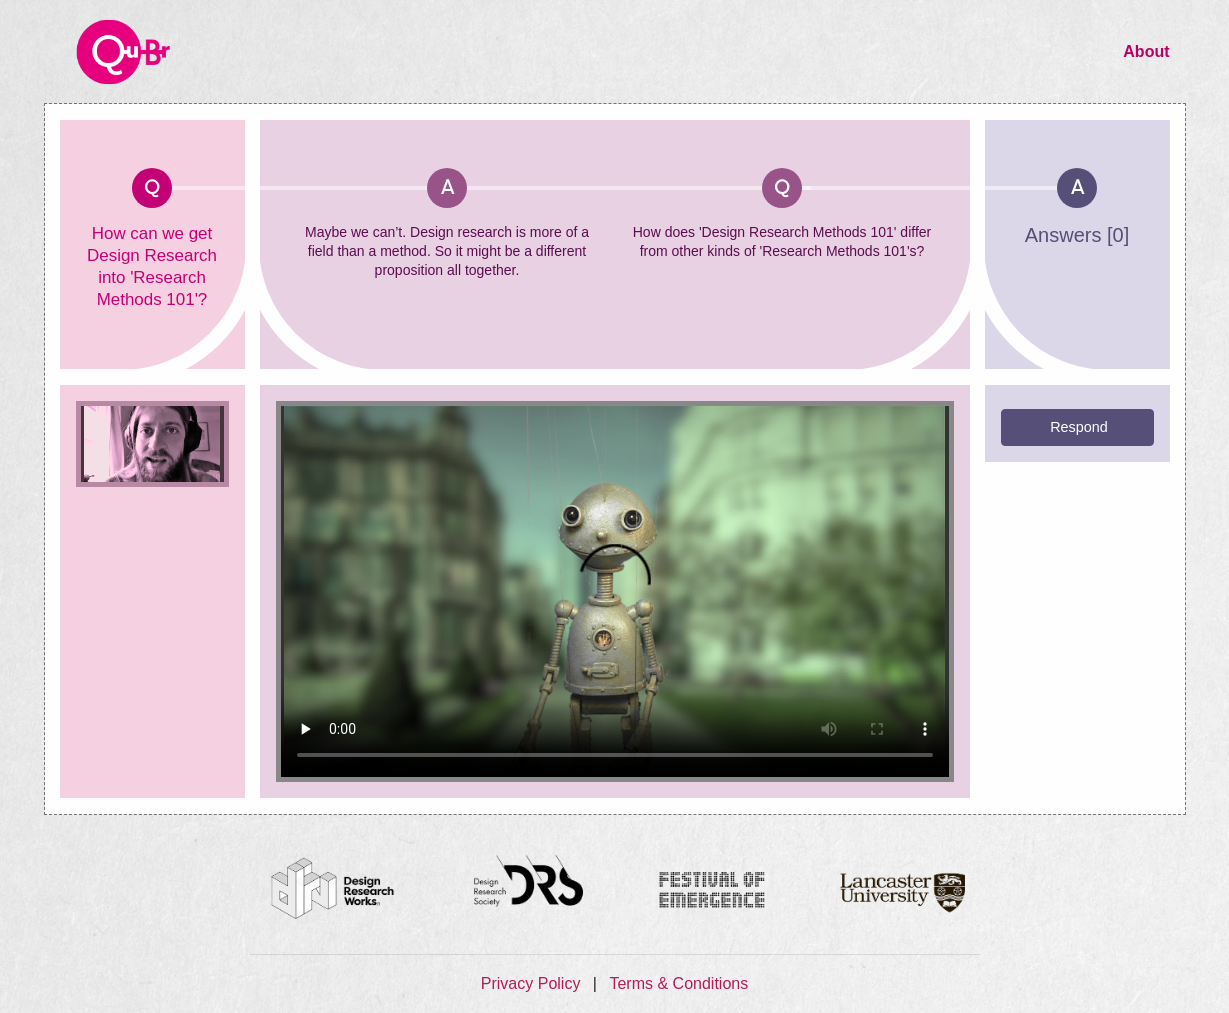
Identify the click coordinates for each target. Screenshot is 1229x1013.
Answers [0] (1077, 235)
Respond (1079, 427)
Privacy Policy (533, 983)
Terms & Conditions (678, 983)
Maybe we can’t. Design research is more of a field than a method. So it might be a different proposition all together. (447, 251)
